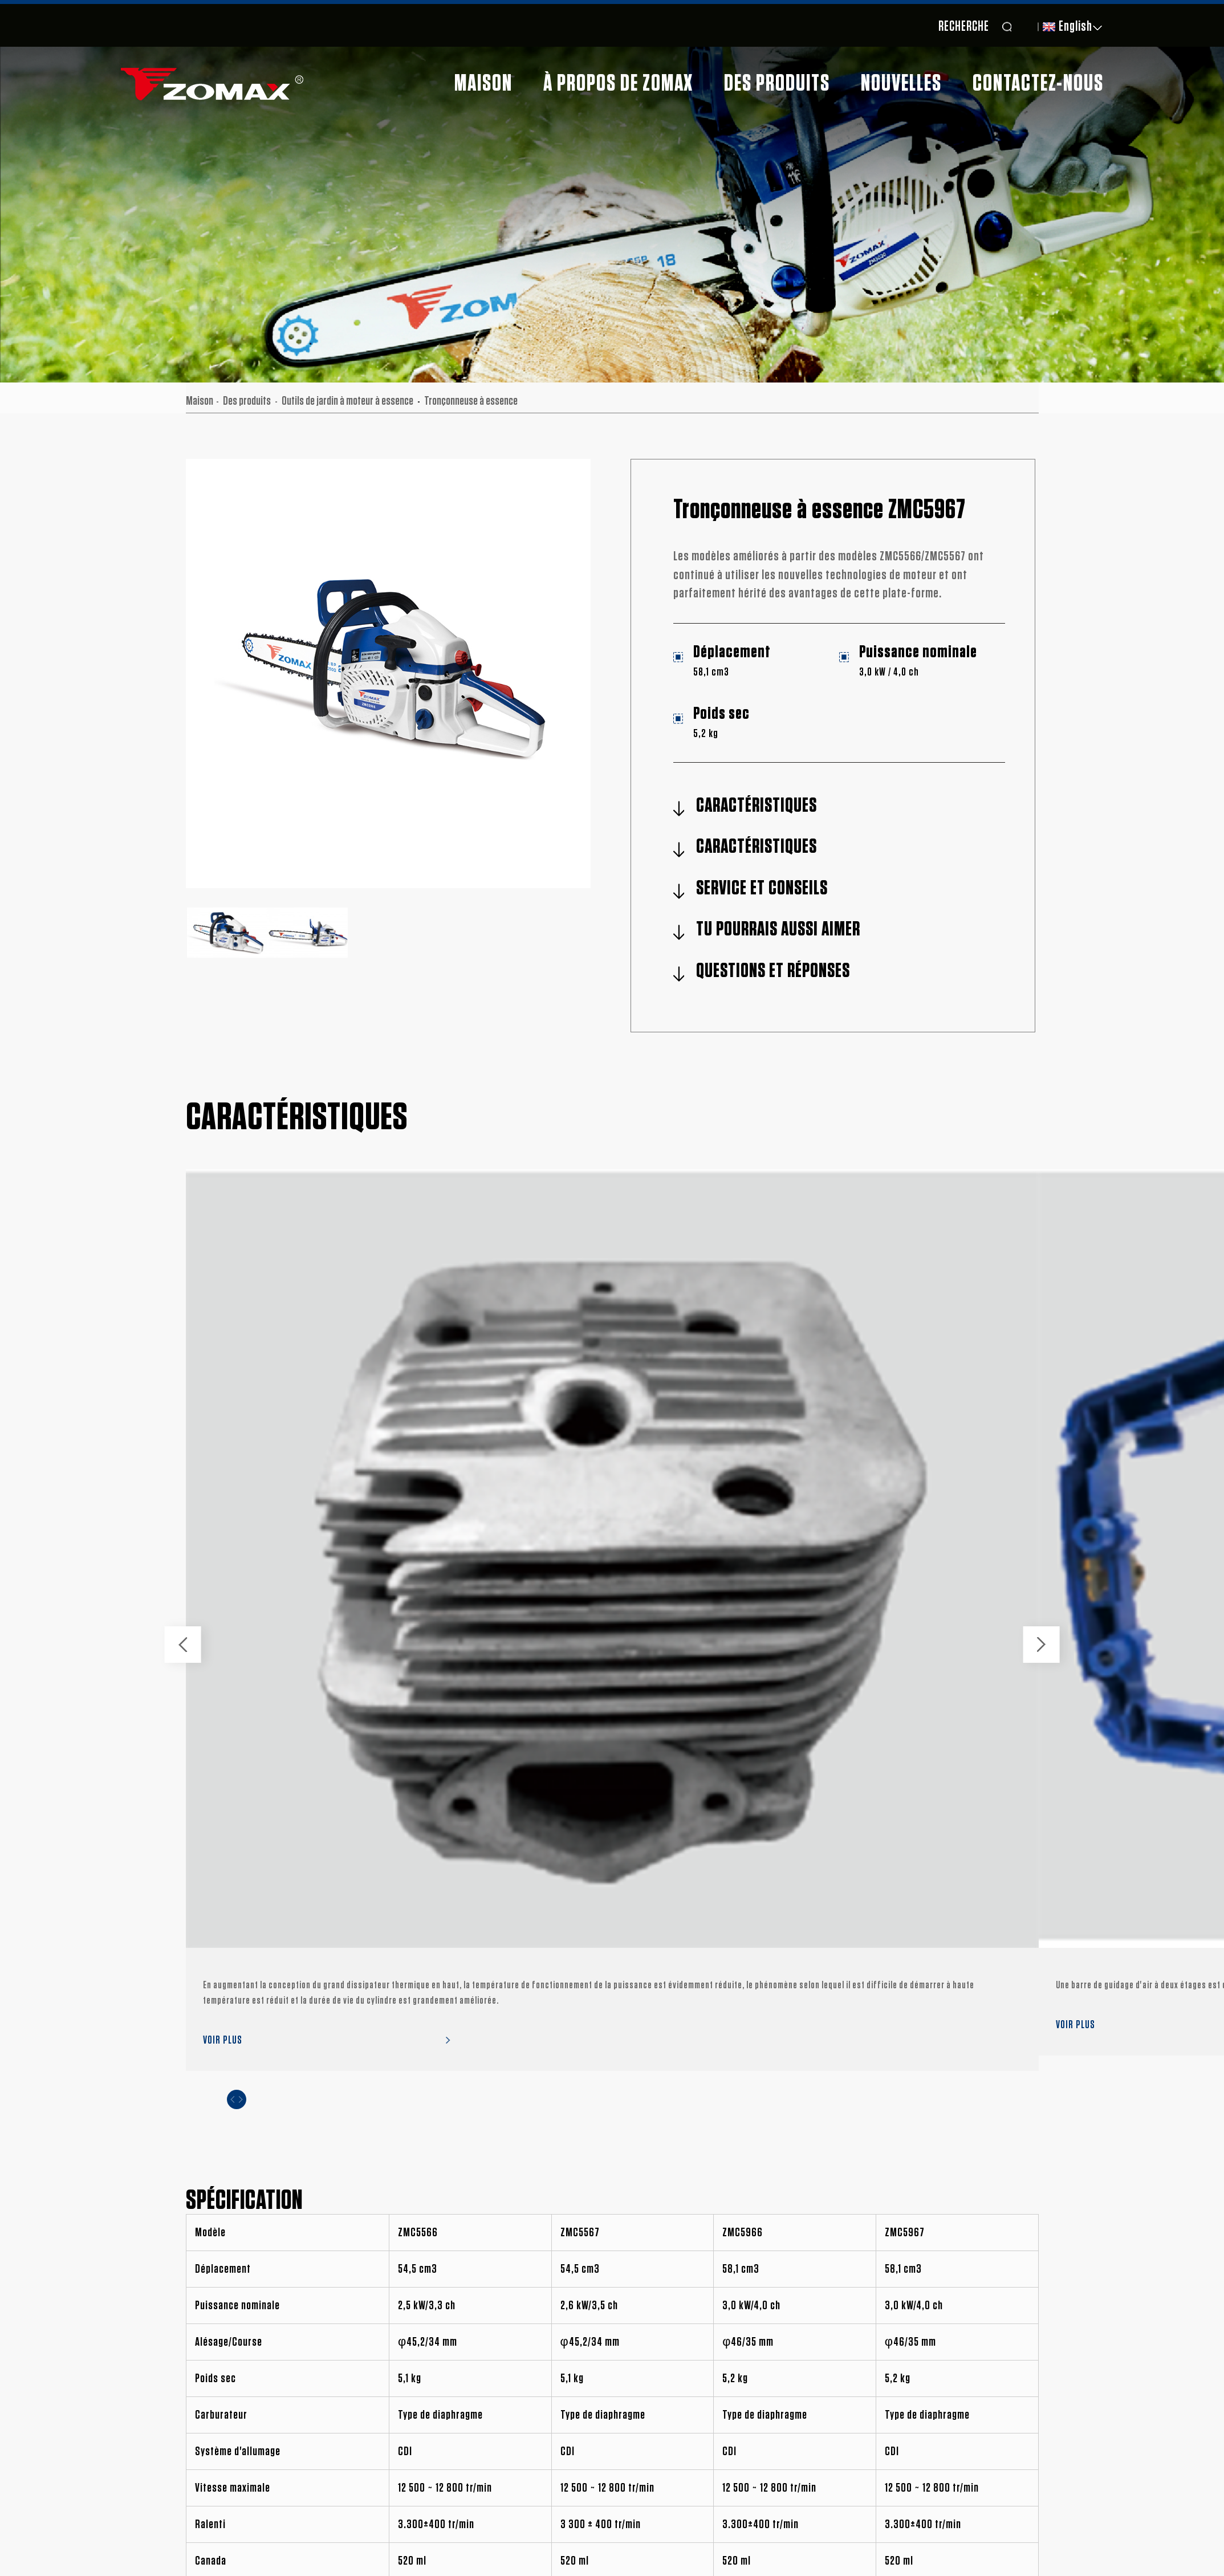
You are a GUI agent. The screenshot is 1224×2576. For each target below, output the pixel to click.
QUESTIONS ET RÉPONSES (773, 971)
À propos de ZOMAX (618, 83)
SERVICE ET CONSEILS (762, 888)
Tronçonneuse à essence (471, 400)
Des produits (777, 83)
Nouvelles (901, 83)
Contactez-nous (1038, 83)
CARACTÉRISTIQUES (756, 806)
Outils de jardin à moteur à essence (347, 400)
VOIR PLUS (222, 2040)
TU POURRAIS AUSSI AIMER (778, 929)
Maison (483, 83)
